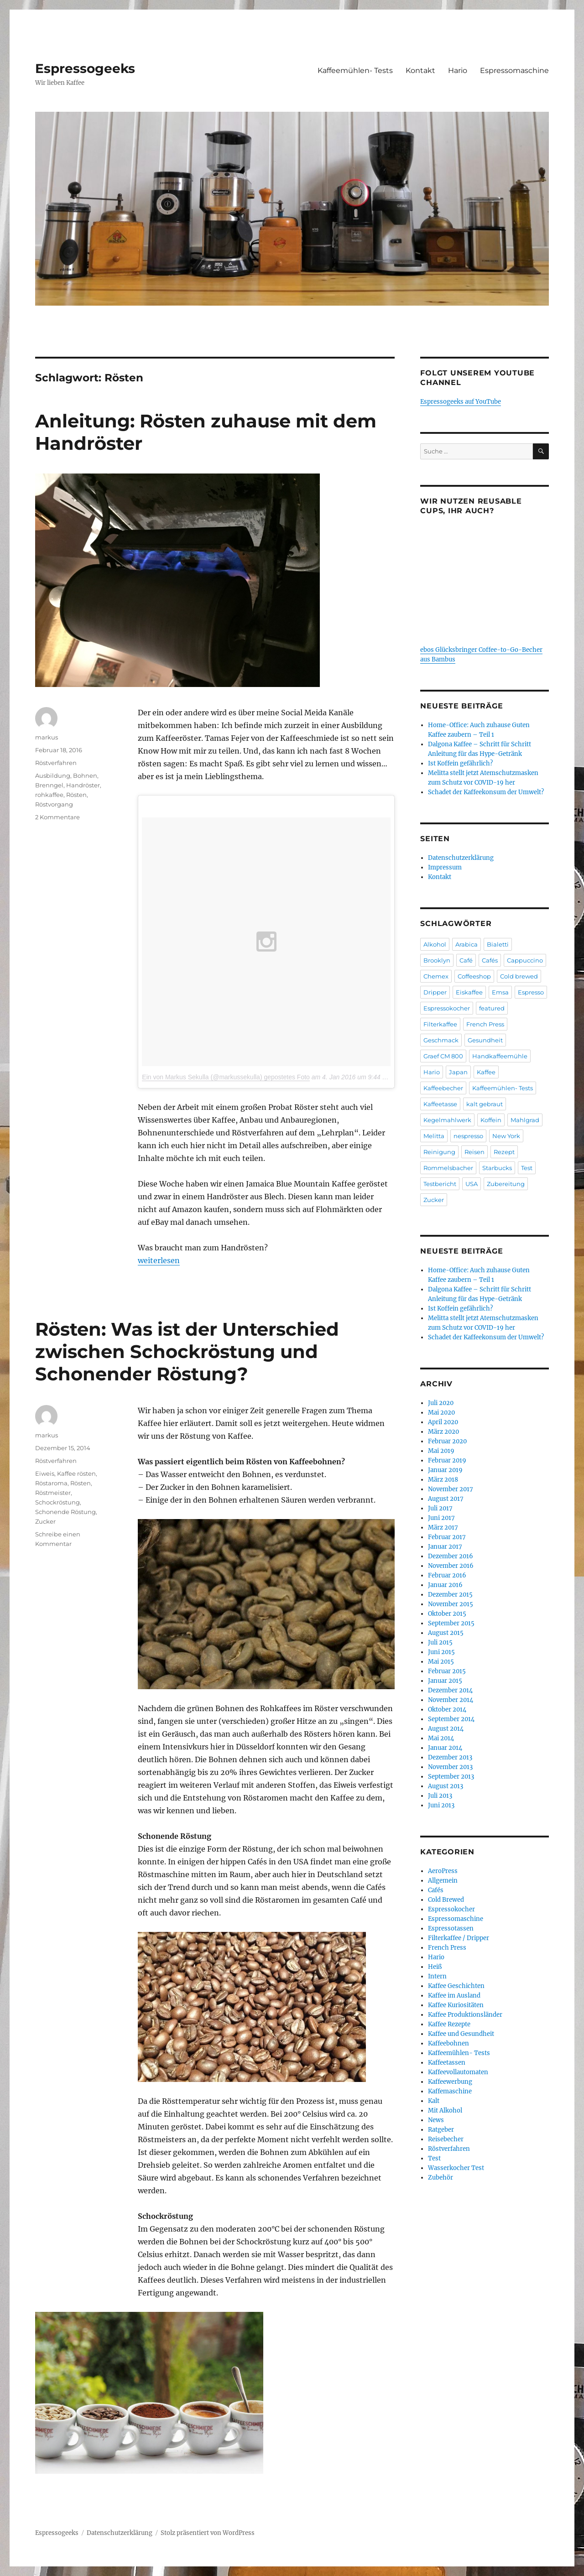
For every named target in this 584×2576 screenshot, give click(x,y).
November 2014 (450, 1700)
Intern (437, 1976)
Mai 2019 (441, 1451)
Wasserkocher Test (456, 2168)
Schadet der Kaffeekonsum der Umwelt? (486, 792)
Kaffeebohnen (448, 2043)
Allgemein (443, 1880)
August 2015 (446, 1633)
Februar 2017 (447, 1537)
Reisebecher (446, 2139)
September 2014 (451, 1719)
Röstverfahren (56, 762)
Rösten (76, 794)
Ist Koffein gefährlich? (460, 763)
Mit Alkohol (445, 2110)
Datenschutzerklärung (461, 858)
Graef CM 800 (443, 1056)
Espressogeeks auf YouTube (460, 402)
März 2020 (443, 1432)
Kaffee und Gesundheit (461, 2034)
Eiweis (44, 1473)
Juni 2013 (441, 1805)
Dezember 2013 (450, 1757)
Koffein (490, 1120)
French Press (485, 1024)
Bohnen (85, 775)
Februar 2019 (447, 1460)
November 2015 (450, 1604)
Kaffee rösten (76, 1473)
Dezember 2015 (450, 1594)
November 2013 (450, 1767)
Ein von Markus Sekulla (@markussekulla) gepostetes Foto (225, 1077)
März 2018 (443, 1479)
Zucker (45, 1521)
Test (526, 1167)
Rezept (504, 1151)
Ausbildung (52, 775)
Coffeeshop (474, 976)
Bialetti (498, 944)
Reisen (474, 1151)
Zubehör (440, 2177)
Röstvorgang (54, 804)
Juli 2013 (440, 1796)
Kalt (433, 2101)
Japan (458, 1072)
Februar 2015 (447, 1671)
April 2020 (443, 1422)
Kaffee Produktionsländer (465, 2015)
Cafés (490, 960)
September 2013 (451, 1776)
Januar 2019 (445, 1470)
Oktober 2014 (447, 1709)
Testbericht (439, 1183)
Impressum (445, 867)
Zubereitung (506, 1183)
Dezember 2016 (450, 1556)
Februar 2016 (447, 1575)
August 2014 (446, 1729)
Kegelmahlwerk (447, 1120)
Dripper (435, 992)
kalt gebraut (484, 1104)
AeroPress (443, 1871)
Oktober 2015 (447, 1614)
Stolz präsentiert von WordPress (208, 2533)
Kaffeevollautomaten (458, 2072)
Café (466, 960)
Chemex (435, 976)
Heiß (435, 1967)
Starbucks (497, 1167)
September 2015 (451, 1623)
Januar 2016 (445, 1585)
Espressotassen (451, 1928)
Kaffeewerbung (450, 2082)
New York (506, 1136)
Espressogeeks (85, 68)
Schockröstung (57, 1502)
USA (471, 1183)
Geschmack (441, 1040)
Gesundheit (485, 1040)
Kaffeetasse (440, 1104)
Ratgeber (441, 2130)
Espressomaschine (514, 70)
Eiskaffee (469, 992)
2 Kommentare (57, 817)
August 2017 (446, 1499)
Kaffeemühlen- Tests (355, 70)
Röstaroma (51, 1483)
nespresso (468, 1136)
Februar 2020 (447, 1441)
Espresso (531, 992)
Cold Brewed (446, 1900)
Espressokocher (446, 1008)
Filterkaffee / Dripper (458, 1938)
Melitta (433, 1136)
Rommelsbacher (448, 1167)
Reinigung (439, 1151)
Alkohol (434, 944)
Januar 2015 (445, 1681)
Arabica (466, 944)
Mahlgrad (525, 1120)
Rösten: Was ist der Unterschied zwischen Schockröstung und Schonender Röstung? (187, 1351)
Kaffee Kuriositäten (456, 2005)
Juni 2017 (441, 1518)
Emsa (500, 992)
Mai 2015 (441, 1661)
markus (46, 737)
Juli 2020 (441, 1403)
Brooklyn (436, 960)
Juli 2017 (440, 1508)
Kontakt (420, 70)
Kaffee (486, 1072)
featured (492, 1008)
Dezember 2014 (450, 1690)
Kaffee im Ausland (454, 1995)
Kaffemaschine (450, 2091)
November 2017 (450, 1489)
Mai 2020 (441, 1412)
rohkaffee (49, 794)
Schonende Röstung (65, 1511)
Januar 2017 (445, 1547)
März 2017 (443, 1527)
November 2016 (451, 1566)
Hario (457, 70)
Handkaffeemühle (499, 1056)
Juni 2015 (441, 1652)
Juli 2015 (440, 1642)
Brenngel (49, 785)
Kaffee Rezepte (449, 2024)
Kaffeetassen (446, 2062)
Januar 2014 (445, 1748)
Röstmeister (53, 1492)
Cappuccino (525, 960)
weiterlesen (159, 1260)
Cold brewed (519, 976)
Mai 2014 (441, 1738)
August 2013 (445, 1786)
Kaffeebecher (443, 1088)
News (436, 2120)
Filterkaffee (440, 1024)
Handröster (83, 785)
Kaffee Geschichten (456, 1986)
